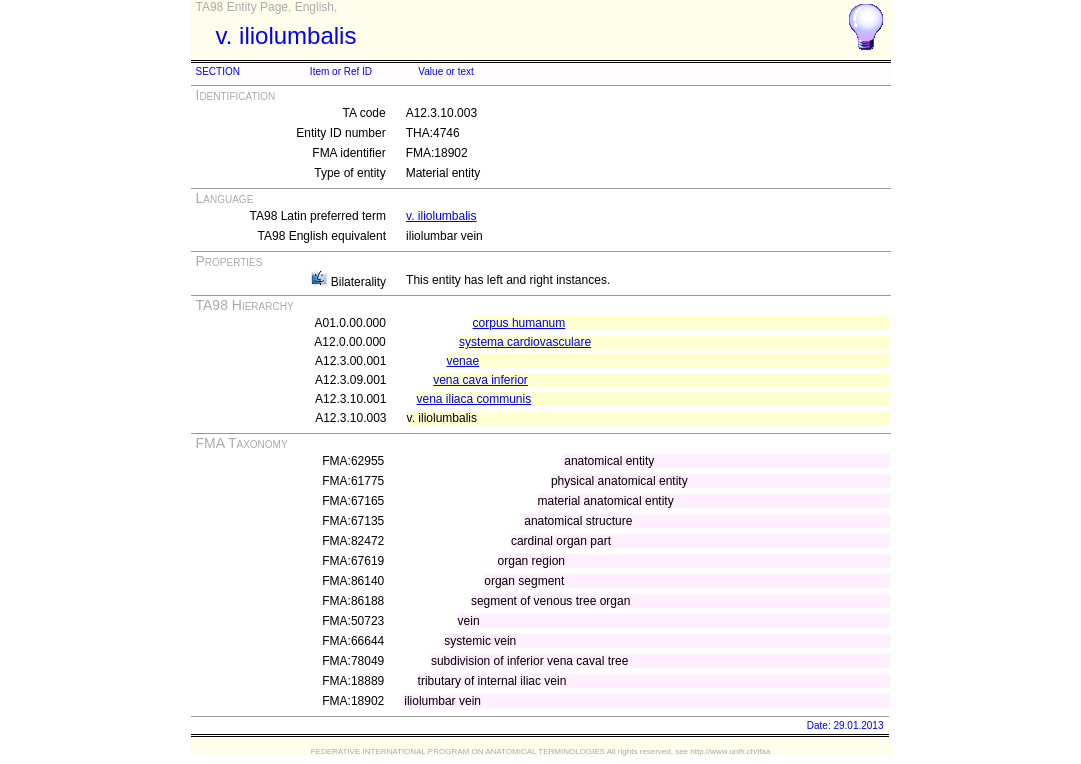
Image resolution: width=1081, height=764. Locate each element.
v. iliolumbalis (441, 216)
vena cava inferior (480, 380)
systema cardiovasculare (525, 342)
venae (462, 361)
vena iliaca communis (473, 399)
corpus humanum (519, 323)
